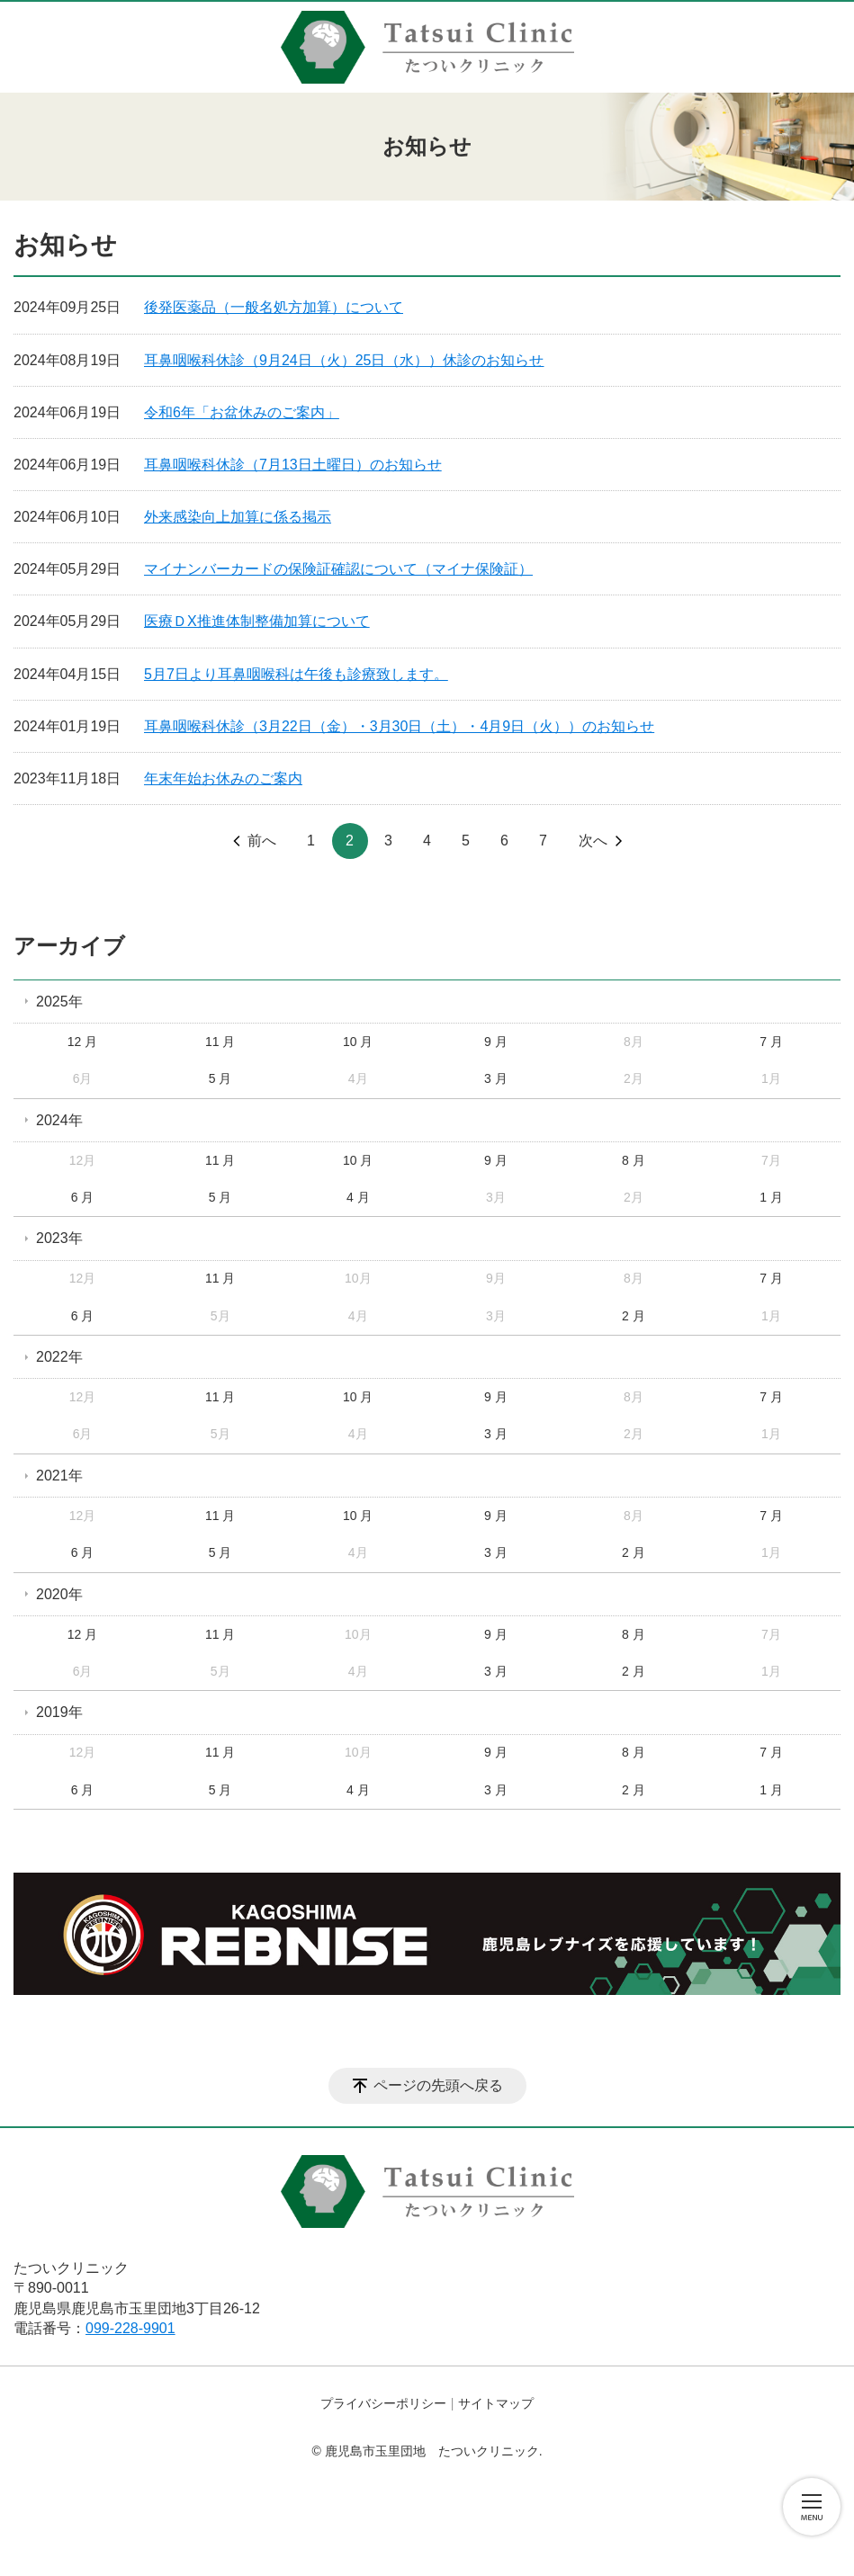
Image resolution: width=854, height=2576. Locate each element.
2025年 (59, 1001)
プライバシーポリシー (383, 2403)
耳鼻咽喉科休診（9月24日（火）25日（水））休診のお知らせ (344, 360)
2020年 (59, 1594)
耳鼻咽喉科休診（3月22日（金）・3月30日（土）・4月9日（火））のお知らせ (399, 726)
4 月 (358, 1197)
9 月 (496, 1041)
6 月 (82, 1197)
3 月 (496, 1078)
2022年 (59, 1356)
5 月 (220, 1078)
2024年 (59, 1120)
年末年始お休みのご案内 (223, 778)
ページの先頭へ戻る (438, 2085)
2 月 (633, 1316)
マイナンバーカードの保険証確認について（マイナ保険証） (338, 569)
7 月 (771, 1041)
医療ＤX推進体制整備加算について (257, 621)
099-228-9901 (130, 2328)
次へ (593, 840)
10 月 (358, 1041)
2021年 (59, 1475)
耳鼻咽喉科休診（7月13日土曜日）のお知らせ (293, 464)
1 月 (771, 1197)
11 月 (220, 1041)
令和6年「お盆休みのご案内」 (241, 412)
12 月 (82, 1041)
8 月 (633, 1160)
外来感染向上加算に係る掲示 (237, 516)
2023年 (59, 1238)
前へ (261, 840)
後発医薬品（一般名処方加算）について (273, 307)
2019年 (59, 1712)
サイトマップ (496, 2403)
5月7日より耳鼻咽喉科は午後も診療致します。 (296, 674)
